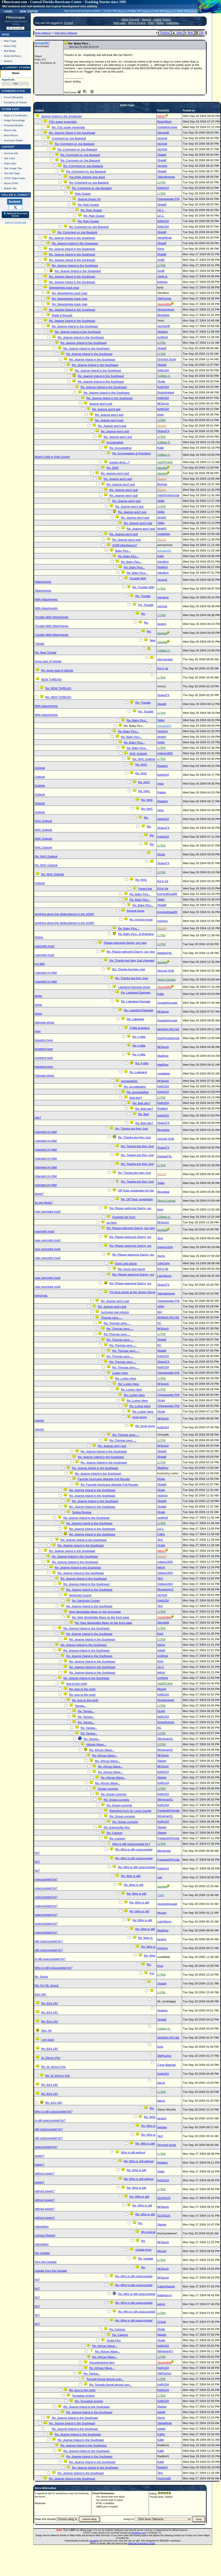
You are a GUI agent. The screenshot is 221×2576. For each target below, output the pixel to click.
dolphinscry (164, 2295)
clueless (162, 331)
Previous (163, 32)
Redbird (162, 567)
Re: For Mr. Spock (46, 1985)
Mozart (161, 1689)
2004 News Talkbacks (65, 33)
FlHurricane (15, 17)
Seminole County (80, 1595)
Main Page (10, 40)
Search (8, 60)
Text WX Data (12, 173)
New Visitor (29, 11)
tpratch (161, 517)
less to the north (76, 1683)
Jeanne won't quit (100, 403)
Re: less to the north (82, 1689)
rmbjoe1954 (165, 753)
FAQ (151, 23)
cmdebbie (163, 534)
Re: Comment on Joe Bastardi (74, 144)
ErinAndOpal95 (167, 894)
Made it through (62, 315)
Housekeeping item (101, 2362)
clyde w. (162, 276)
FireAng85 (164, 2478)
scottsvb (162, 337)
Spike (161, 500)
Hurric (161, 1256)
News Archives (12, 55)
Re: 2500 (112, 467)
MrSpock (163, 403)
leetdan (162, 2127)
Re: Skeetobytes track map (69, 293)
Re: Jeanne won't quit (106, 409)
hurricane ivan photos (115, 1312)
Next (188, 32)
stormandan (165, 659)
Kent (160, 1209)
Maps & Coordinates (15, 115)
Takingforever (166, 176)
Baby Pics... (123, 550)
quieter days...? (119, 462)
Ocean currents (108, 1788)
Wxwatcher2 (165, 1589)
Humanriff (163, 326)
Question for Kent (123, 1217)
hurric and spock (126, 1263)
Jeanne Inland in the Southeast (61, 116)
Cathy (161, 1534)
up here (111, 1222)
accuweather (129, 1081)
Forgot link (145, 888)
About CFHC (11, 183)
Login (8, 11)
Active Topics (162, 19)
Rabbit (161, 792)
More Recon (11, 135)
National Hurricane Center (141, 2543)
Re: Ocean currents (113, 1794)
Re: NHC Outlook (143, 759)
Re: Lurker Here (125, 1378)
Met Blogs (10, 50)
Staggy (162, 1760)
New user (119, 23)
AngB (161, 259)
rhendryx (163, 561)
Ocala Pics (114, 2340)
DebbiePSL (164, 953)
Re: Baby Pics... (128, 556)
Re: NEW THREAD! (58, 688)
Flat (199, 32)
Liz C (160, 1666)
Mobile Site (10, 188)
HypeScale (8, 79)
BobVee (162, 281)
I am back (47, 2039)
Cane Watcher (166, 2065)
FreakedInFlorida (168, 1810)
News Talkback (43, 33)
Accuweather (114, 442)
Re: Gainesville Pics (117, 1827)
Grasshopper (165, 309)
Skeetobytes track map (64, 287)
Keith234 (163, 188)
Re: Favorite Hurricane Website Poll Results (109, 1484)
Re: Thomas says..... (117, 1323)
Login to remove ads (15, 222)
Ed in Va (162, 668)
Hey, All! (46, 2030)
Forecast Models (13, 125)
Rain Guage (83, 193)
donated (93, 2540)
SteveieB (163, 132)
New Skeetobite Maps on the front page (95, 1611)
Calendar (172, 23)
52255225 (163, 2198)
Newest (17, 97)
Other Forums (130, 19)
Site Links (9, 158)
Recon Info (10, 130)
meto (160, 414)
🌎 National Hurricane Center (15, 214)
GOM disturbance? (124, 545)
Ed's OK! (40, 1994)
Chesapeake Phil (168, 199)
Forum (8, 97)
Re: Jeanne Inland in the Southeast (72, 132)
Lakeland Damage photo (134, 987)
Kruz (160, 1965)
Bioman (162, 484)
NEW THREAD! (51, 679)
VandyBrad (164, 237)
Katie (160, 447)
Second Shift (165, 970)
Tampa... (80, 1705)
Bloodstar (163, 315)
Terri (160, 1238)
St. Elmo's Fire (50, 2057)
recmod (162, 138)
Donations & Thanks (15, 102)
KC (159, 1323)
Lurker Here (120, 1373)
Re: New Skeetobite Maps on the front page (100, 1617)
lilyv (159, 1312)
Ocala (161, 381)
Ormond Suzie (166, 359)
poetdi (161, 1650)
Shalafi (161, 154)
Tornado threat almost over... (105, 2379)
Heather (162, 2010)
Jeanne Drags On (89, 199)
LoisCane (163, 1263)
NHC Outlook (138, 753)
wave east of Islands (48, 661)
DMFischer (164, 298)
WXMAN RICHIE (168, 1029)
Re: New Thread (45, 652)
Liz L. (160, 210)
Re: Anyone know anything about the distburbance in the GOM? (94, 921)
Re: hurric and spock (131, 1269)
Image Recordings (14, 120)
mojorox (162, 731)
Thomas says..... (111, 1317)
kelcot (161, 1567)
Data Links (10, 163)
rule (159, 1877)
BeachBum (164, 121)
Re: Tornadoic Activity (89, 2401)
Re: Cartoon (114, 1833)
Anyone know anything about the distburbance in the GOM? (89, 912)
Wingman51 (165, 1738)
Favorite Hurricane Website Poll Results (104, 1479)
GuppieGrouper (167, 127)
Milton (121, 11)
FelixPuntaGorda (168, 495)
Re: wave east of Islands (57, 670)
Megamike (164, 1850)
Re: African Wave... (101, 1750)
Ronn (160, 248)
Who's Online (137, 23)
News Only (10, 45)
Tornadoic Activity (83, 2395)
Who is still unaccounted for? (131, 1844)
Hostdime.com (138, 2532)
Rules (160, 23)
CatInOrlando (166, 2286)
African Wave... (96, 1744)
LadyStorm (164, 1275)
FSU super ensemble (63, 121)
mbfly (160, 1306)
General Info (11, 153)
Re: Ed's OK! (49, 2003)
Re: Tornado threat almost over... (110, 2384)
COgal (161, 2321)
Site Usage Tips (13, 168)
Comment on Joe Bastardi (69, 138)
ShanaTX (163, 431)
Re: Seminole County (86, 1600)
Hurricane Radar (13, 140)
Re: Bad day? (141, 1103)
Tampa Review (81, 1512)
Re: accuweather (135, 1086)
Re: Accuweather (120, 448)
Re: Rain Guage (88, 204)
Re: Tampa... (86, 1711)
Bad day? (136, 1097)
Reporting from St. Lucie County (130, 1810)
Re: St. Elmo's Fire (53, 2066)
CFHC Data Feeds (14, 178)
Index (177, 32)
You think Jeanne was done (87, 177)
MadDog (162, 1055)
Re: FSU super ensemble (68, 127)
